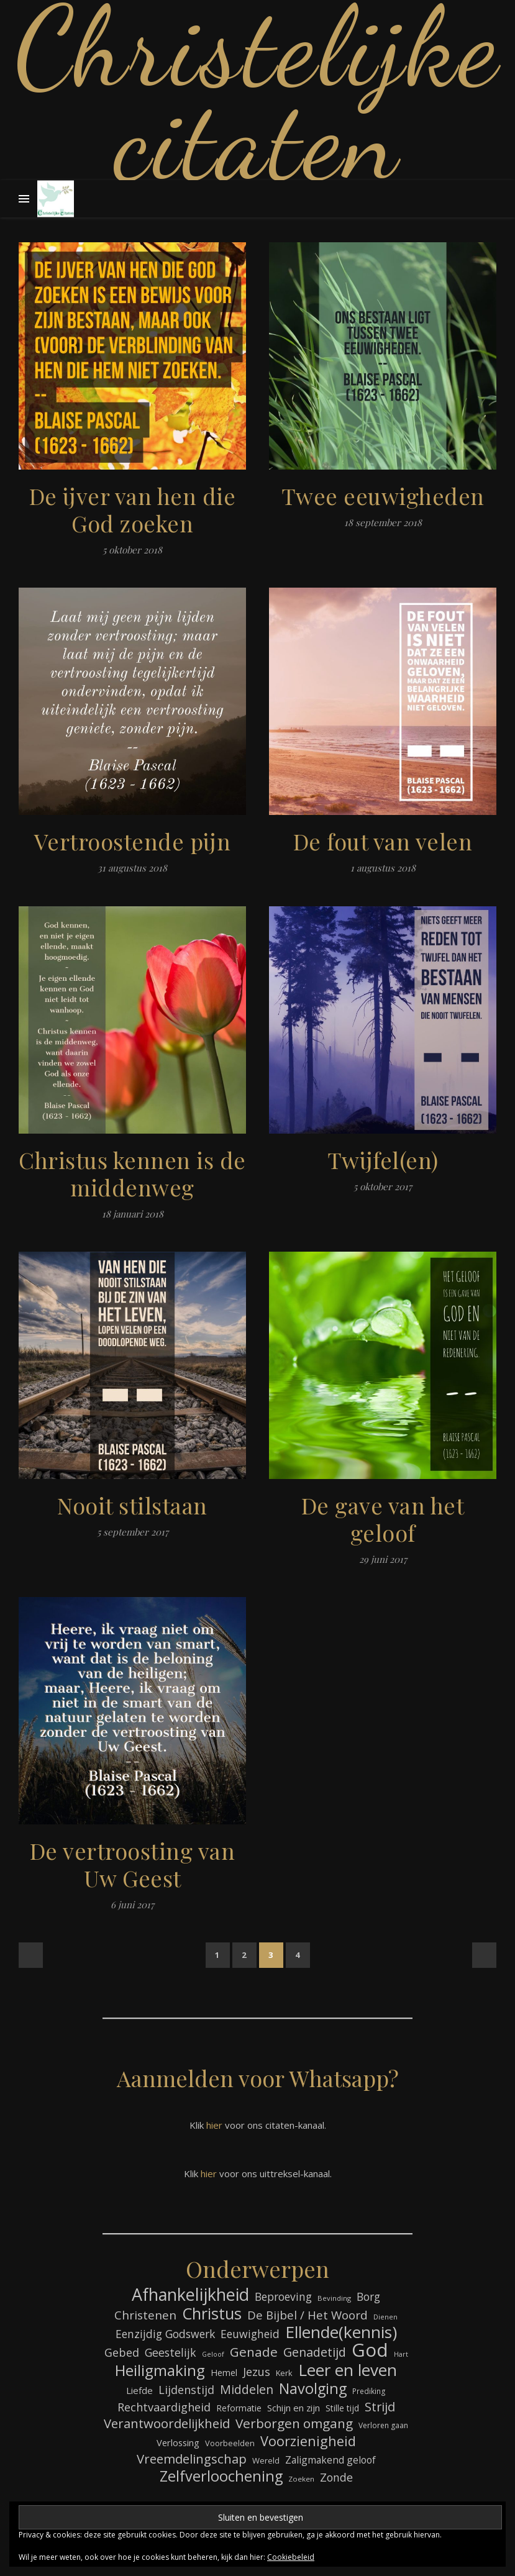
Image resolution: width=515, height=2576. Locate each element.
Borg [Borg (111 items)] (368, 2297)
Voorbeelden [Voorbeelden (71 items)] (230, 2443)
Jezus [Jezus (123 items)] (256, 2371)
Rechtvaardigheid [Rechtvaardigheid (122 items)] (164, 2407)
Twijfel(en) (383, 1160)
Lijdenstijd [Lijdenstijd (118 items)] (186, 2389)
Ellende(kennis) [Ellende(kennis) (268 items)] (341, 2332)
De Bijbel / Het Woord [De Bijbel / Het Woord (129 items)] (307, 2315)
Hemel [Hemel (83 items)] (224, 2372)
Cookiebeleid (290, 2557)
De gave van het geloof (383, 1518)
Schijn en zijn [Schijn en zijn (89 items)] (293, 2407)
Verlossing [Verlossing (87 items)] (178, 2442)
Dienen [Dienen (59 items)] (385, 2316)
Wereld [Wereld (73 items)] (266, 2460)
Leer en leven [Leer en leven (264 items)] (347, 2370)
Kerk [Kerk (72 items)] (284, 2372)
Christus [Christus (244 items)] (212, 2313)
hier (214, 2125)
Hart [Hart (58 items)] (401, 2354)
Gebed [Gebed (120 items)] (121, 2352)
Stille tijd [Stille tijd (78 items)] (342, 2408)
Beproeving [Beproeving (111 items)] (283, 2297)
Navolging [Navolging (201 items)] (313, 2388)
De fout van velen (383, 841)
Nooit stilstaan (132, 1505)
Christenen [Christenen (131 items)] (145, 2315)
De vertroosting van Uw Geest (132, 1864)
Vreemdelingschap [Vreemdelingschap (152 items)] (192, 2459)
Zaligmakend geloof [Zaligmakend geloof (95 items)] (330, 2460)
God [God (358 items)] (370, 2350)
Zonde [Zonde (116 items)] (336, 2477)
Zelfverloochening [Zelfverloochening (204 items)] (221, 2476)
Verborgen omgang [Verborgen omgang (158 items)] (294, 2423)
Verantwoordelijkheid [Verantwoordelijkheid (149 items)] (167, 2423)
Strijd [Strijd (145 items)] (380, 2406)
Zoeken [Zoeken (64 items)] (301, 2478)
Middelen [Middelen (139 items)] (246, 2389)
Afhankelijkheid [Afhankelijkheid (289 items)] (190, 2294)
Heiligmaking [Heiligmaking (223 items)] (160, 2370)
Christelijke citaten (258, 93)
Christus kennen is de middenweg (132, 1173)
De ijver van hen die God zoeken (132, 509)
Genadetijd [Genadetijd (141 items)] (314, 2352)
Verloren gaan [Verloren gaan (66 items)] (383, 2425)
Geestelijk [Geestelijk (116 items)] (170, 2352)
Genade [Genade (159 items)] (254, 2352)
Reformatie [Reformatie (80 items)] (239, 2408)
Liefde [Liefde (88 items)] (139, 2390)
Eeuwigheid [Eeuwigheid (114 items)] (250, 2333)
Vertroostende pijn (132, 841)
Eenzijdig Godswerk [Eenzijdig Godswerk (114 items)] (165, 2333)
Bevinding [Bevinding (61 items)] (334, 2298)
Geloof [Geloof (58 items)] (213, 2354)
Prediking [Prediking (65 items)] (369, 2391)
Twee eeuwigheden (383, 496)
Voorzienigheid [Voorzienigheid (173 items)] (308, 2441)
